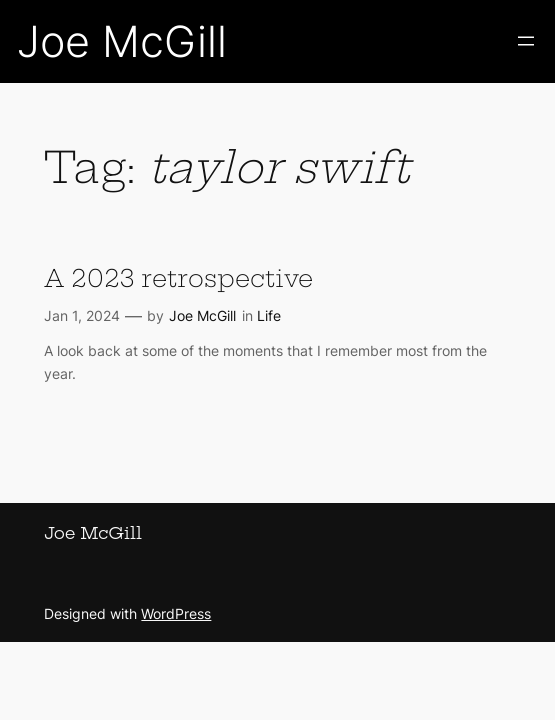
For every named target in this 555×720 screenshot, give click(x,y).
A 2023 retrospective (178, 278)
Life (269, 315)
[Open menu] (526, 41)
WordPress (176, 613)
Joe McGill (122, 41)
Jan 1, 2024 (82, 315)
